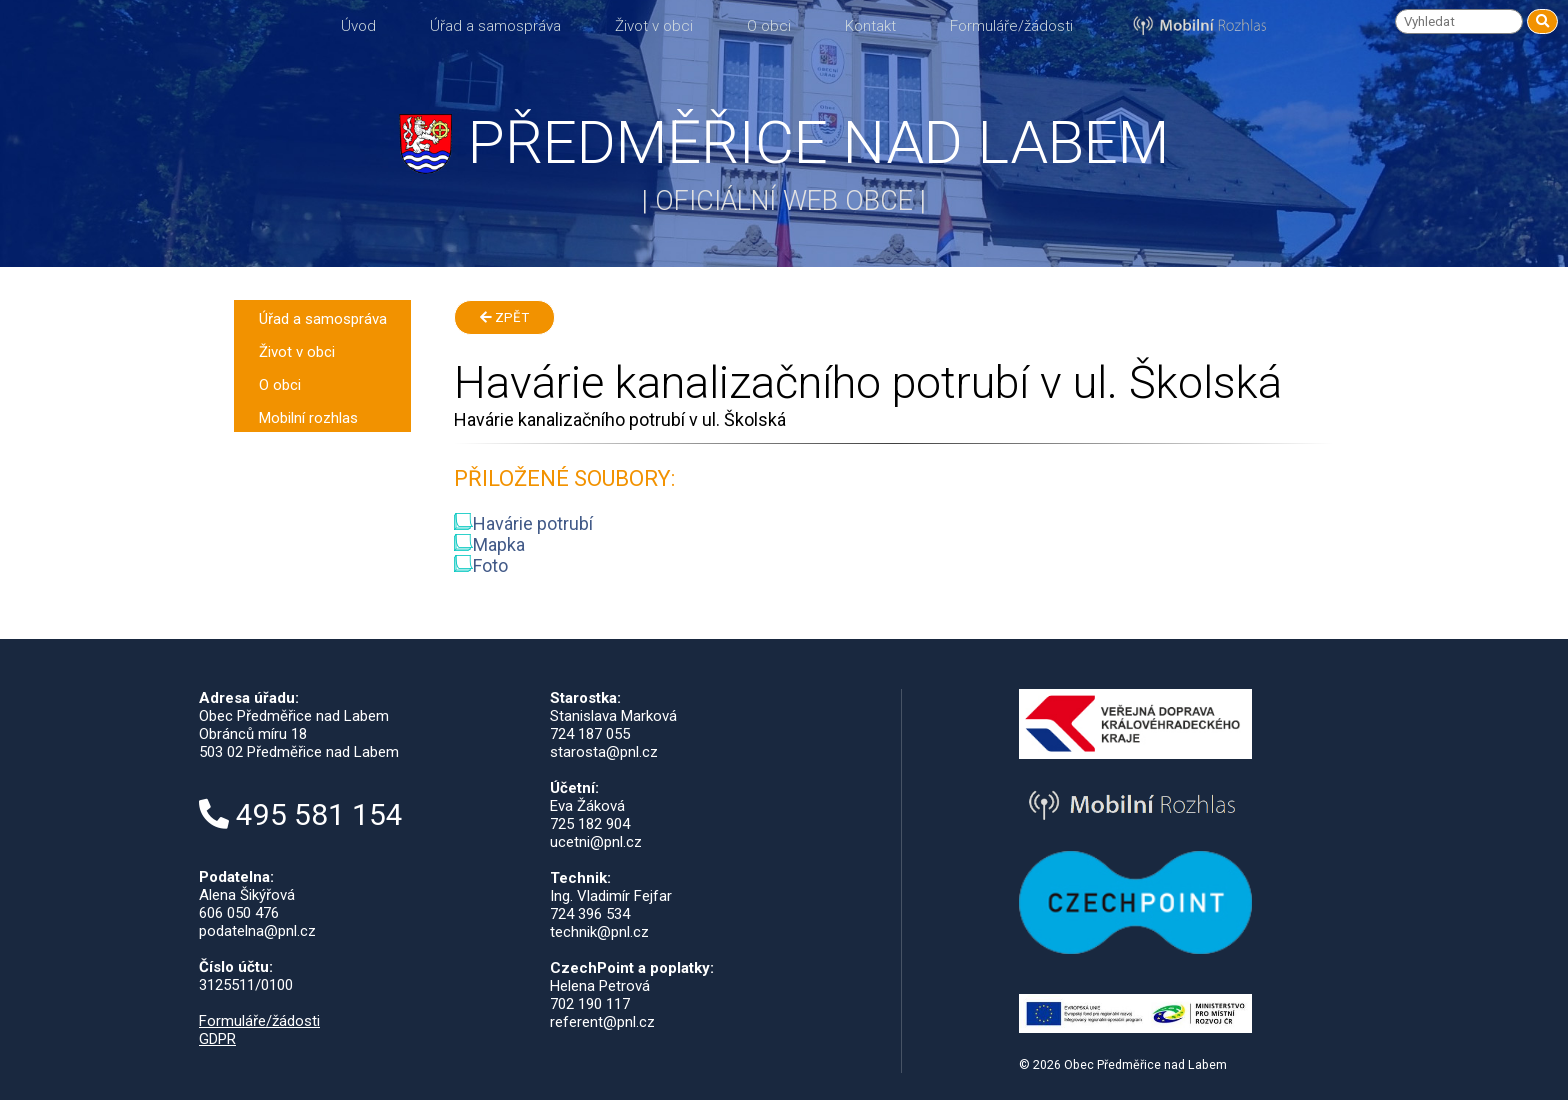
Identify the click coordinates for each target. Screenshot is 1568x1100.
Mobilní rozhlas (308, 418)
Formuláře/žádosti (1011, 26)
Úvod (358, 26)
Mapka (489, 544)
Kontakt (870, 26)
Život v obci (654, 26)
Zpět (504, 317)
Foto (481, 565)
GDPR (217, 1039)
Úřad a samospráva (495, 26)
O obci (769, 26)
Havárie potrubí (523, 523)
